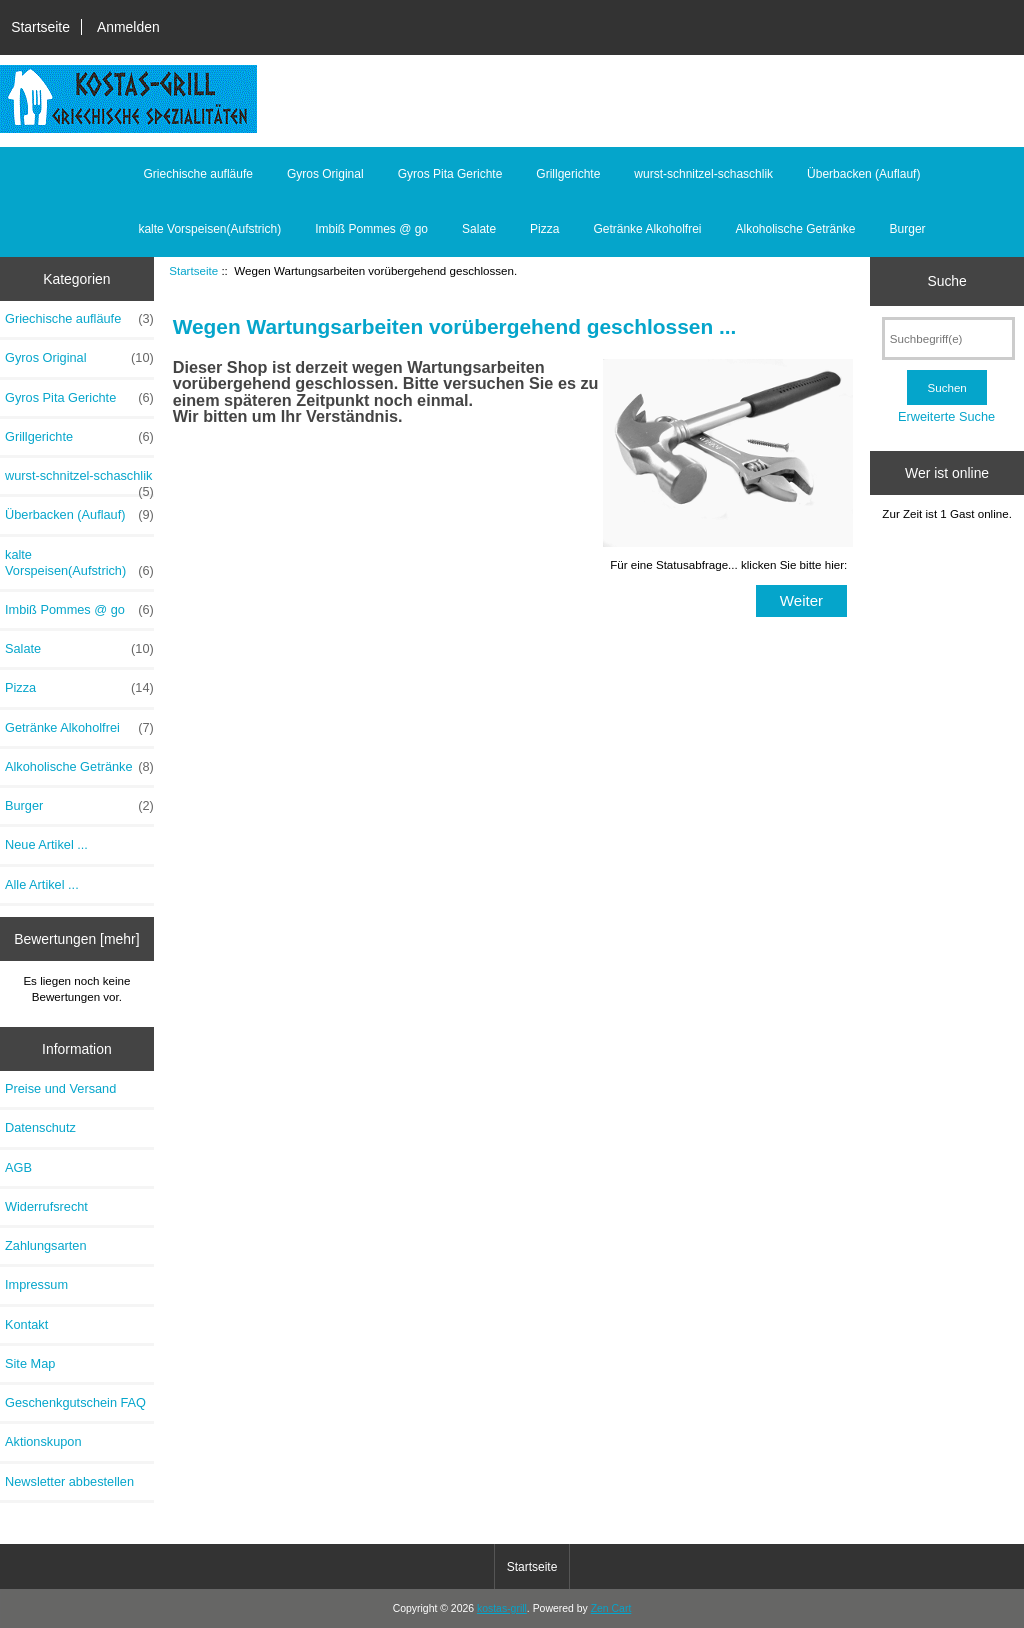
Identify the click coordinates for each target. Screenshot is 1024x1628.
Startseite (40, 27)
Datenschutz (40, 1127)
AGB (18, 1167)
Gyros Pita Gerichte (450, 174)
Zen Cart (611, 1608)
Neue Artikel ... (46, 844)
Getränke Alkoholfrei (647, 229)
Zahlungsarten (46, 1245)
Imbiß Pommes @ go (371, 229)
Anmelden (128, 27)
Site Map (30, 1363)
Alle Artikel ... (42, 884)
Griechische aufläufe (198, 174)
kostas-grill (502, 1608)
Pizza (544, 229)
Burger (908, 229)
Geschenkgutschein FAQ (75, 1402)
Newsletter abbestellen (69, 1481)
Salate (479, 229)
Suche (946, 281)
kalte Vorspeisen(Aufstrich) (209, 229)
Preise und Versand (60, 1088)
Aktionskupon (43, 1441)
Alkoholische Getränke (795, 229)
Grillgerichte (568, 174)
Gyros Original (325, 174)
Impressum (36, 1284)
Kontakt (26, 1324)
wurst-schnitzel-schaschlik (703, 174)
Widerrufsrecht (46, 1206)
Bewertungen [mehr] (76, 939)
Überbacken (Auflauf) (863, 174)
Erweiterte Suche (946, 416)
